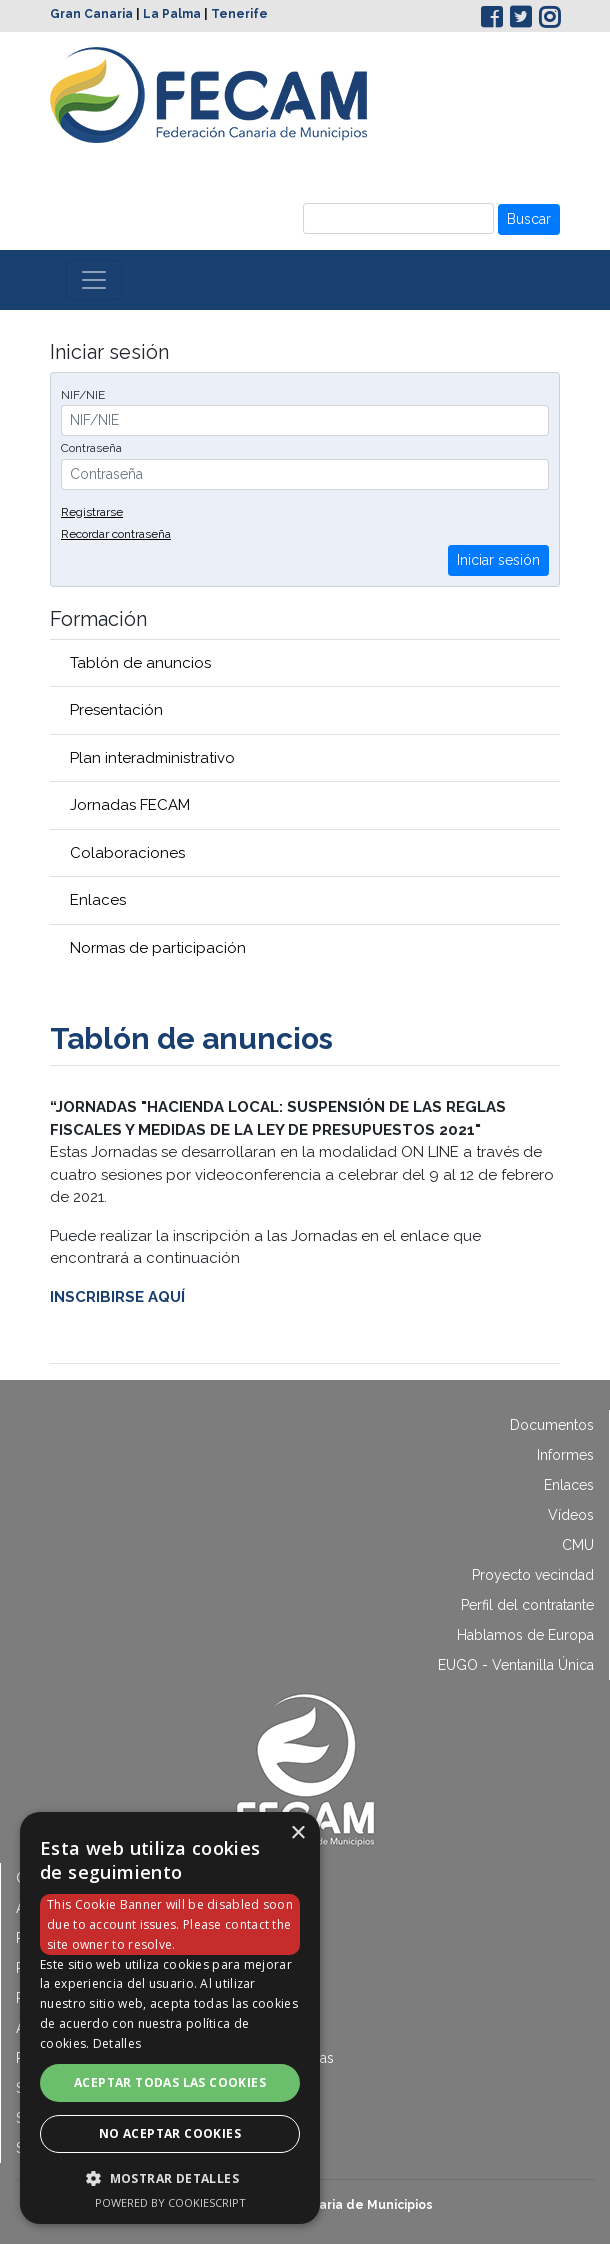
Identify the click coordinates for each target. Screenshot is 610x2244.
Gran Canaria (91, 14)
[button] (170, 2178)
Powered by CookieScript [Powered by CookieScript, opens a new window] (170, 2202)
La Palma (172, 14)
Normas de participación (158, 948)
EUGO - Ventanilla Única (516, 1665)
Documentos (552, 1425)
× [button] (297, 1833)
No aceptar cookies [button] (170, 2133)
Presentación (116, 710)
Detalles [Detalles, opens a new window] (117, 2043)
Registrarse (92, 512)
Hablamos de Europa (525, 1635)
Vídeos (571, 1515)
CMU (578, 1545)
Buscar (529, 219)
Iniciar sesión (498, 560)
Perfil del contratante (527, 1605)
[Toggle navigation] (94, 280)
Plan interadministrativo (152, 758)
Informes (565, 1455)
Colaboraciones (127, 853)
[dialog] (170, 2018)
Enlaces (98, 900)
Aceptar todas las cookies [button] (170, 2082)
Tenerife (239, 14)
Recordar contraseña (116, 534)
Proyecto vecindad (533, 1575)
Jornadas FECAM (130, 805)
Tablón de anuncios (140, 663)
